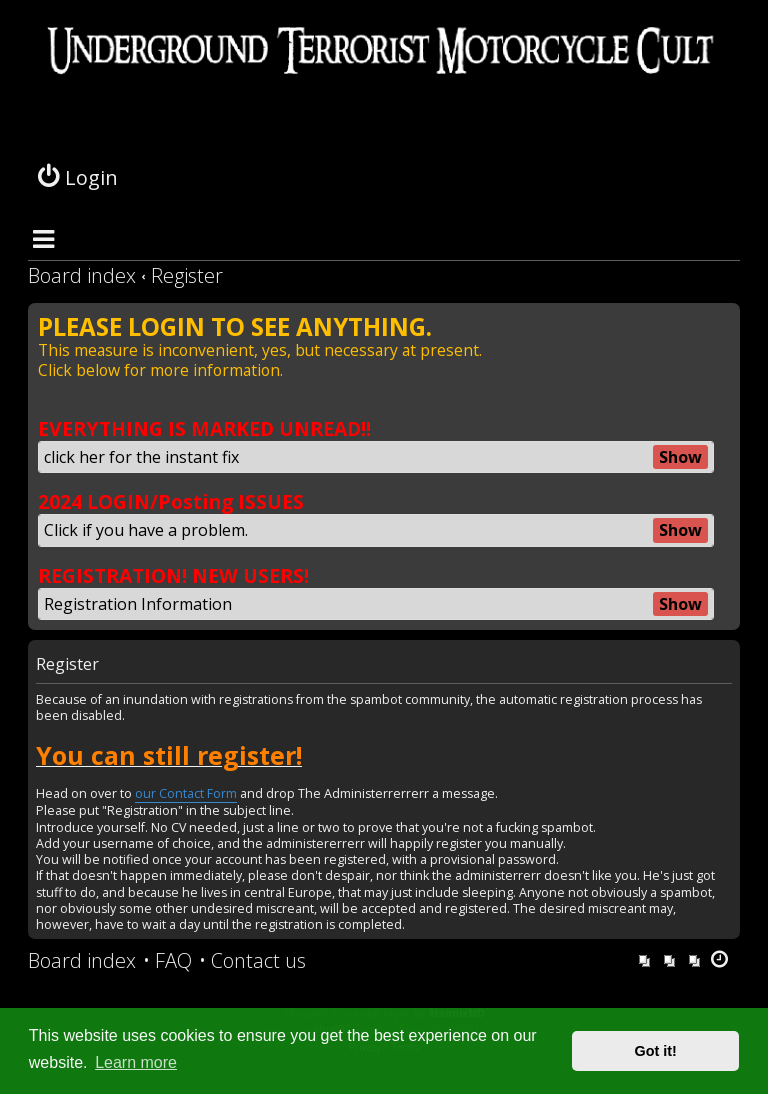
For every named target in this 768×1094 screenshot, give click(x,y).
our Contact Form (186, 794)
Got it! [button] (656, 1051)
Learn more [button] (136, 1062)
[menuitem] (167, 961)
